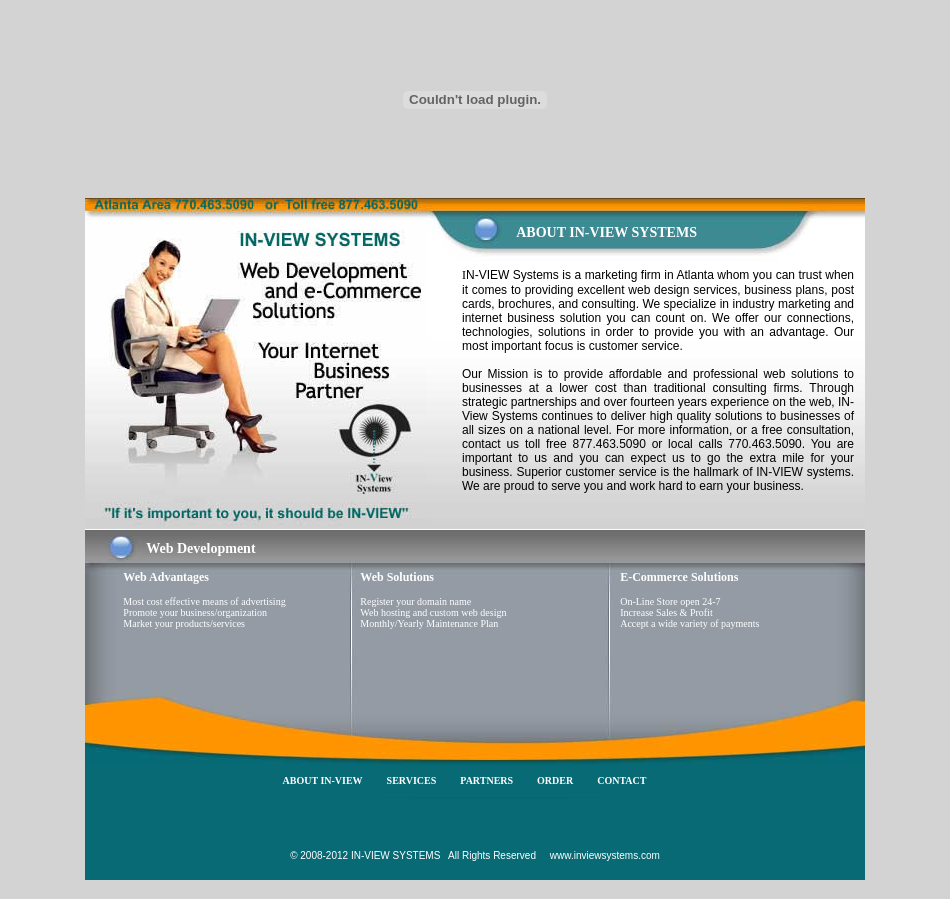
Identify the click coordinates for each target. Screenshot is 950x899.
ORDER (555, 780)
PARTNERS (486, 780)
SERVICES (412, 780)
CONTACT (621, 780)
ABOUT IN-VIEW (323, 780)
